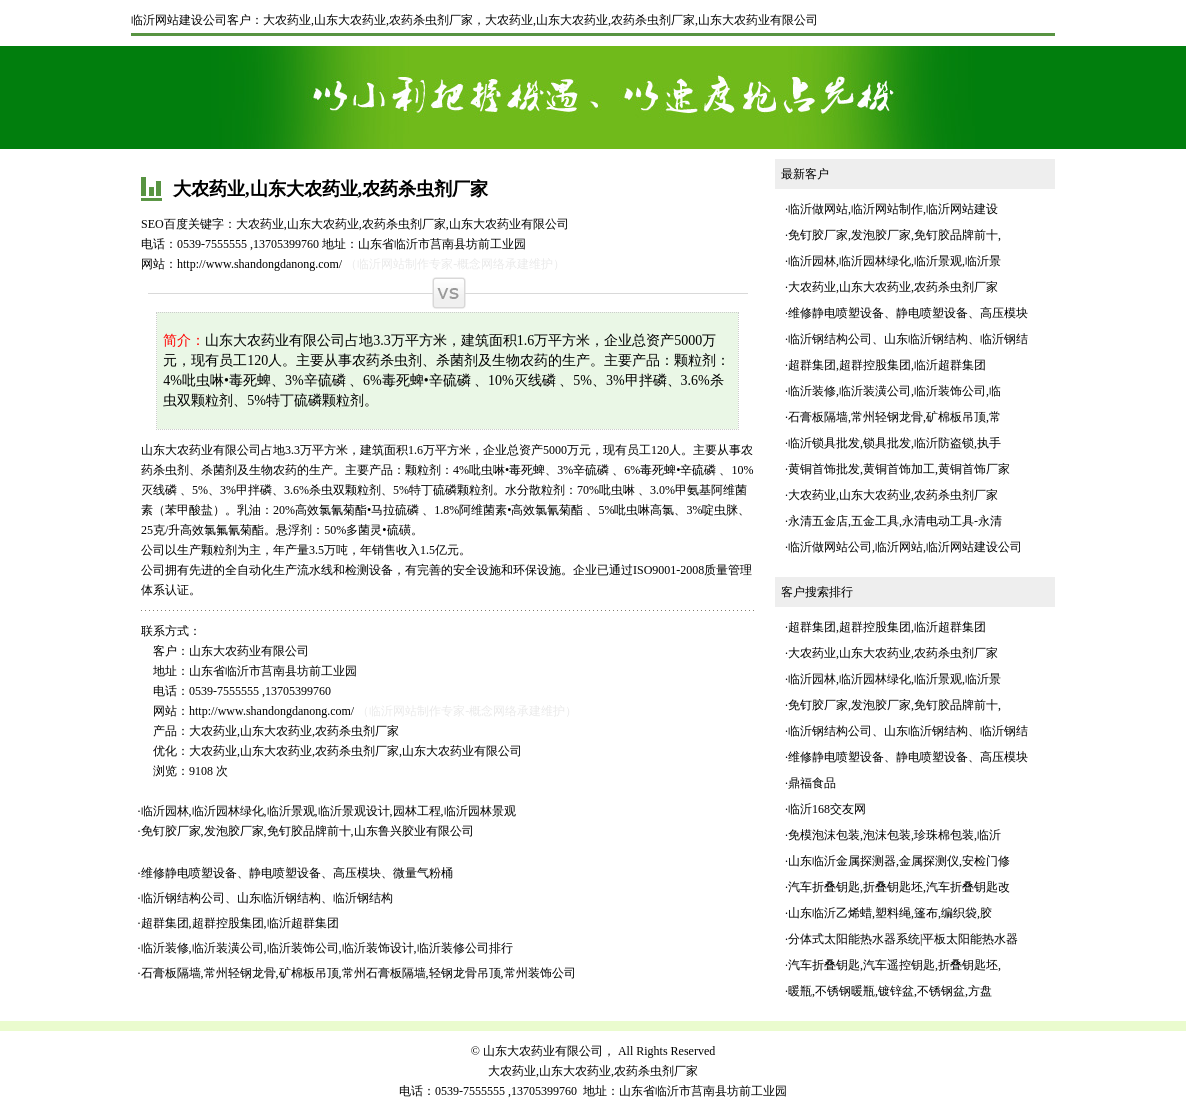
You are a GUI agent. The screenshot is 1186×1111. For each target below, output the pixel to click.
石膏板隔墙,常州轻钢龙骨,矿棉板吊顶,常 (894, 417)
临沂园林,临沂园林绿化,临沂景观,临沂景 (894, 261)
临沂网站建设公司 (179, 20)
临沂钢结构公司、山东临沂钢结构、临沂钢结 (908, 339)
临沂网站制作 (887, 209)
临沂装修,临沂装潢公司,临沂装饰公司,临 (894, 391)
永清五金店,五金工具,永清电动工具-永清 (895, 521)
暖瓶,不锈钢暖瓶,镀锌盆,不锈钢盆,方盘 (890, 991)
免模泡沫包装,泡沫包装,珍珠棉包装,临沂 (894, 835)
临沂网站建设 (962, 209)
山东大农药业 (572, 20)
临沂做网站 (818, 209)
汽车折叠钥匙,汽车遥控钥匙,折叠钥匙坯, (894, 965)
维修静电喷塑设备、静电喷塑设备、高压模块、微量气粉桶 (297, 873)
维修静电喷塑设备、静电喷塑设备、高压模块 (908, 313)
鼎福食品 (812, 783)
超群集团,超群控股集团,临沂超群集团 (240, 923)
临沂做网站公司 (830, 547)
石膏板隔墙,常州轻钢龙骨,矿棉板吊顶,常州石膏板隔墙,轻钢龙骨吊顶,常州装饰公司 (358, 973)
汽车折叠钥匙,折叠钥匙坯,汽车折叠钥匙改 (899, 887)
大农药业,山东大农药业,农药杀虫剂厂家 (368, 20)
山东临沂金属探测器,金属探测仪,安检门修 (899, 861)
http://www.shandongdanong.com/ (259, 264)
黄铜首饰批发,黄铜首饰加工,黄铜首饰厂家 (899, 469)
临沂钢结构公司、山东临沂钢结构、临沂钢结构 (267, 898)
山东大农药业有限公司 (758, 20)
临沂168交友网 (827, 809)
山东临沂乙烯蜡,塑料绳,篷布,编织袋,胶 (890, 913)
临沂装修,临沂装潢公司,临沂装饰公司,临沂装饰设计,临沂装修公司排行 (327, 948)
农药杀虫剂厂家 (653, 20)
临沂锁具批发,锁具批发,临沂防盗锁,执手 (894, 443)
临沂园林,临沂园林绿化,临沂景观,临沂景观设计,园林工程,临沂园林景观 (328, 811)
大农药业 (509, 20)
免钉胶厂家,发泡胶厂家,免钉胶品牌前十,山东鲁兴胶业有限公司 (307, 831)
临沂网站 (899, 547)
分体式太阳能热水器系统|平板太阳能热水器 (903, 939)
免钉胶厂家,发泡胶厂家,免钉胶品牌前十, (894, 235)
